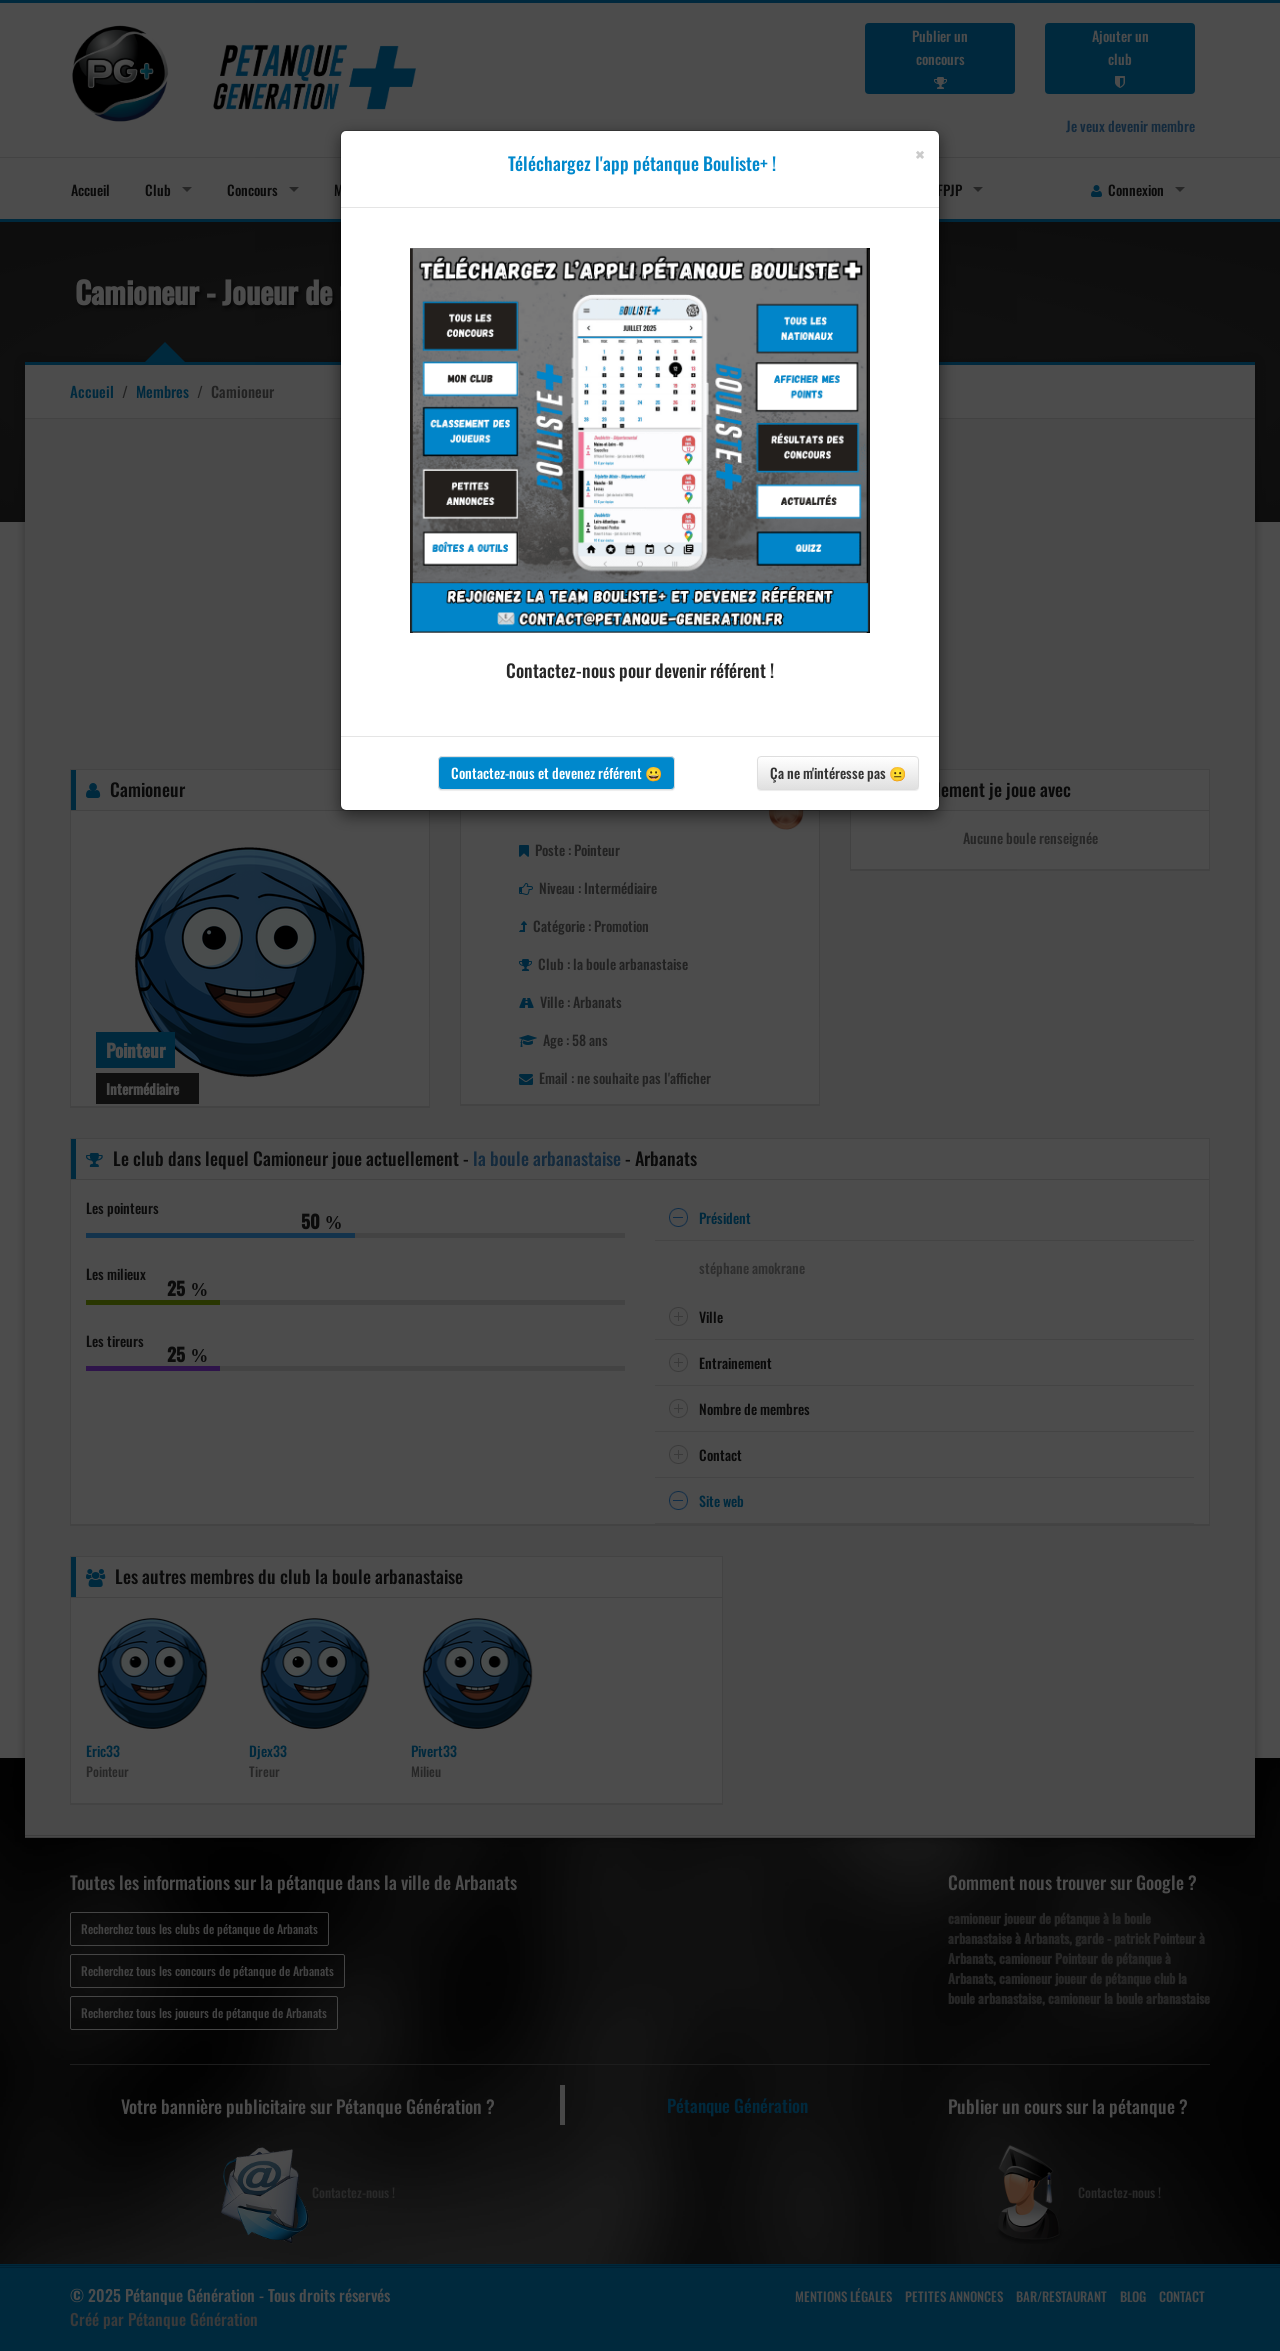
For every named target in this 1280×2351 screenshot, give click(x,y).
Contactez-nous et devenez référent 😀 (556, 772)
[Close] (919, 154)
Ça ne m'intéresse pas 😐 (838, 772)
